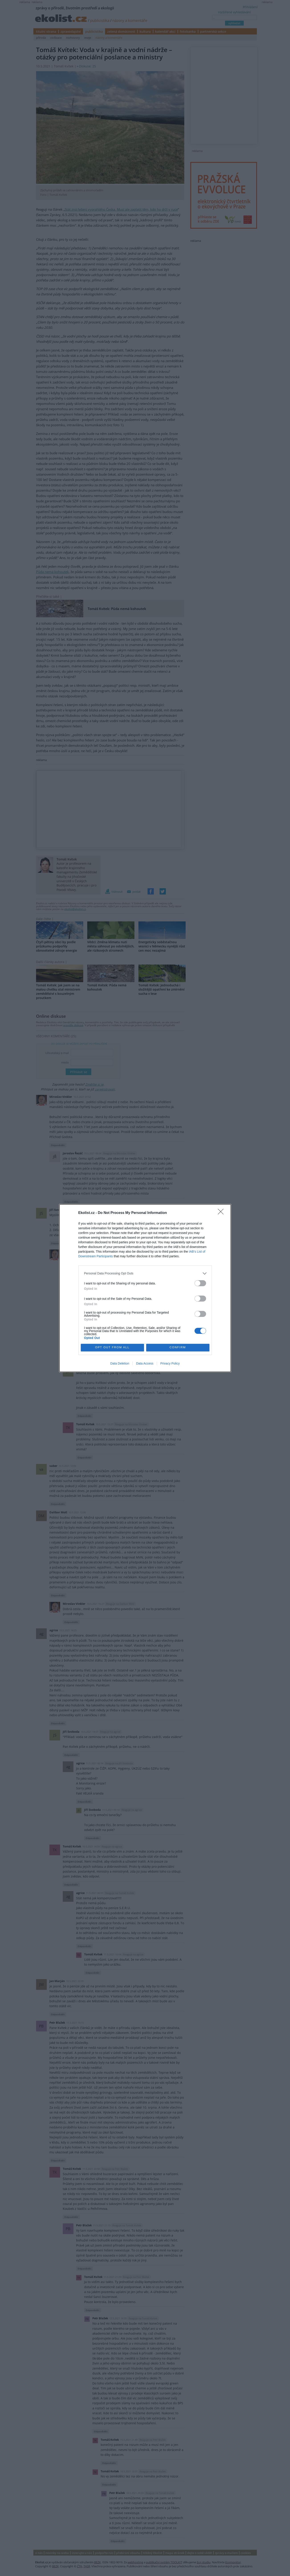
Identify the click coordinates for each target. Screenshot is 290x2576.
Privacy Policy (170, 1363)
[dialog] (145, 1288)
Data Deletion (119, 1363)
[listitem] (145, 1273)
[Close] (222, 1213)
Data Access (144, 1363)
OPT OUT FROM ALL (112, 1347)
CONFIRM (177, 1347)
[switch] (200, 1283)
